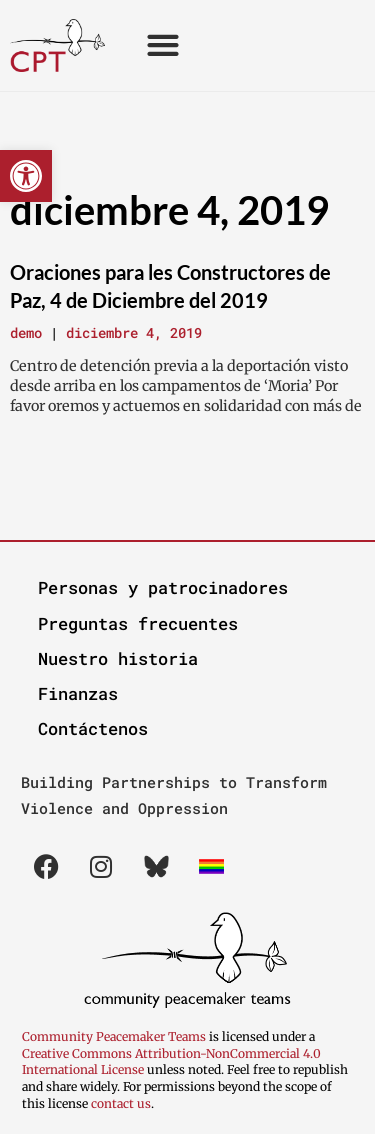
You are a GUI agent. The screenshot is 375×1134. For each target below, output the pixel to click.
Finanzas (78, 693)
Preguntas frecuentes (138, 623)
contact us (121, 1103)
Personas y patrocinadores (163, 587)
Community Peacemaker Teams (115, 1036)
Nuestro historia (118, 658)
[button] (26, 176)
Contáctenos (93, 728)
